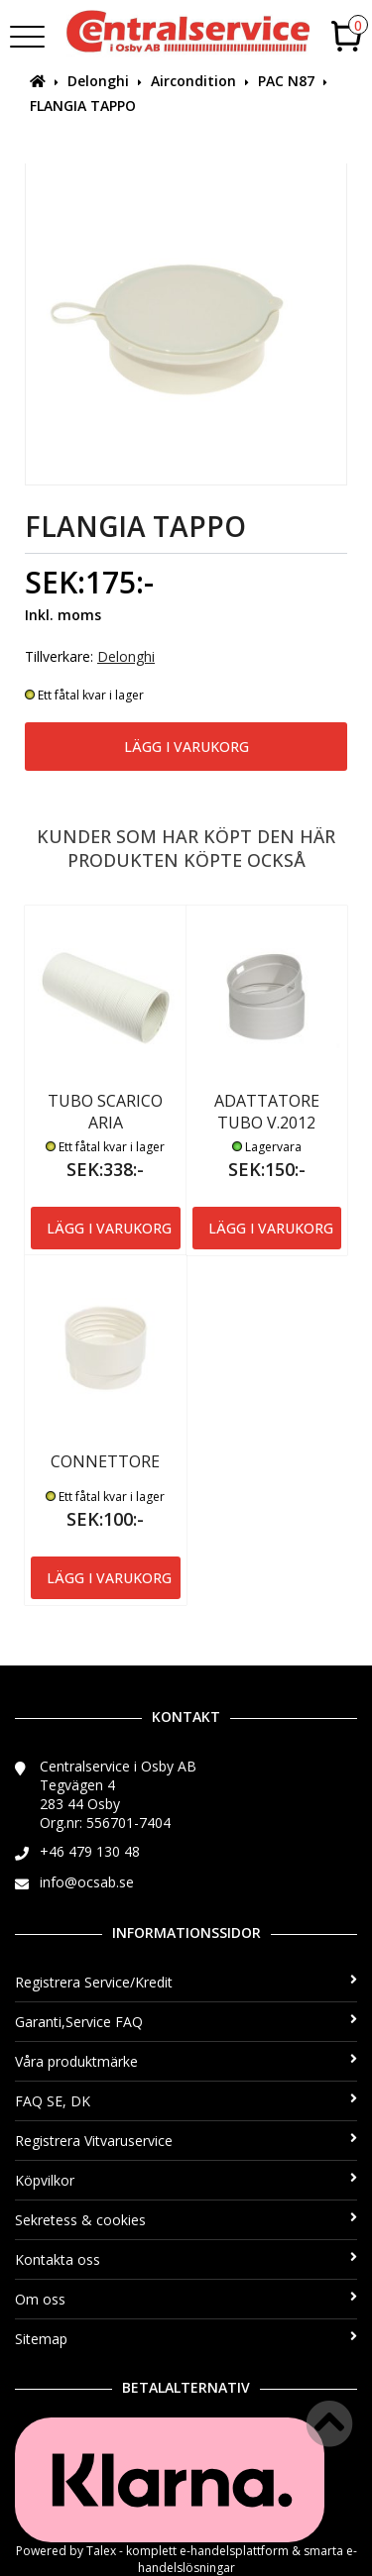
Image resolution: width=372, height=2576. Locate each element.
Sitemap (186, 2338)
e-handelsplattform (234, 2550)
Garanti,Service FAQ (186, 2021)
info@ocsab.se (87, 1882)
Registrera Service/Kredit (186, 1982)
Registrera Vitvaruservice (186, 2140)
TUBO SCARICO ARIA (105, 1111)
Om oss (186, 2299)
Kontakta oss (186, 2259)
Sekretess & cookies (186, 2219)
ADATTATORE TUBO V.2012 (266, 1111)
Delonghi (98, 80)
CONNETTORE (105, 1461)
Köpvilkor (186, 2180)
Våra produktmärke (186, 2061)
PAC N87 (286, 80)
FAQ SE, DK (186, 2101)
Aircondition (193, 80)
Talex (101, 2550)
